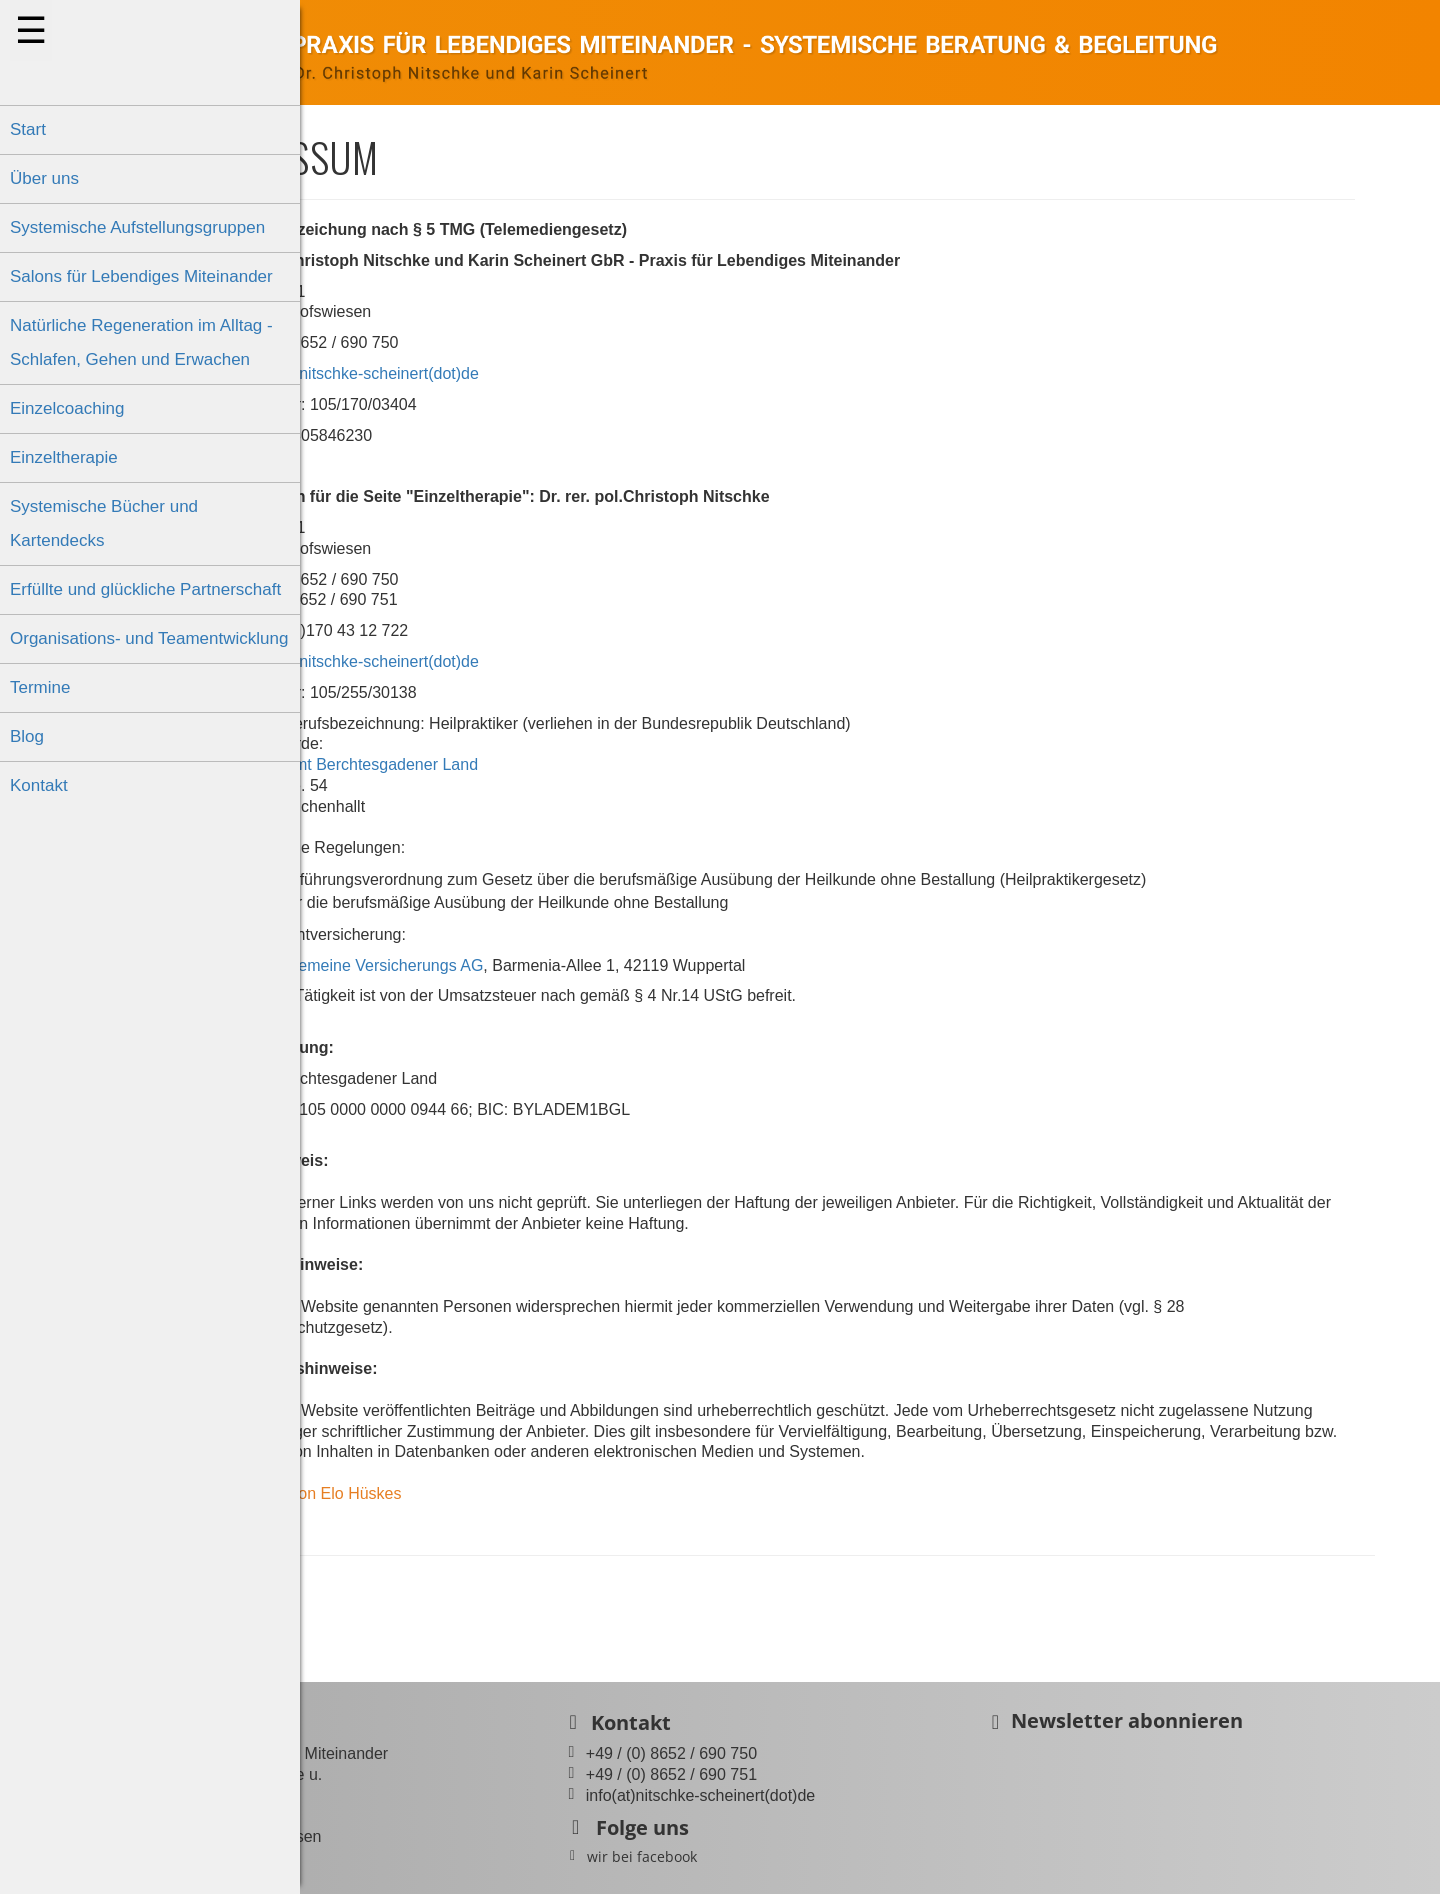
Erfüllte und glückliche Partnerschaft (145, 589)
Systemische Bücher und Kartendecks (104, 523)
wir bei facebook (769, 1856)
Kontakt (39, 785)
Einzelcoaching (67, 408)
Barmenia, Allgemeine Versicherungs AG (464, 965)
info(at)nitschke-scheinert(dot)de (488, 373)
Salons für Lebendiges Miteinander (141, 276)
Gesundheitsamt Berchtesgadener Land (461, 764)
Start (28, 129)
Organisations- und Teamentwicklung (149, 638)
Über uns (44, 178)
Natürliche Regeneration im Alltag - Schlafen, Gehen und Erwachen (141, 342)
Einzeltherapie (64, 457)
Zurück (364, 1600)
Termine (40, 687)
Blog (27, 736)
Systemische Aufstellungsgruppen (137, 227)
